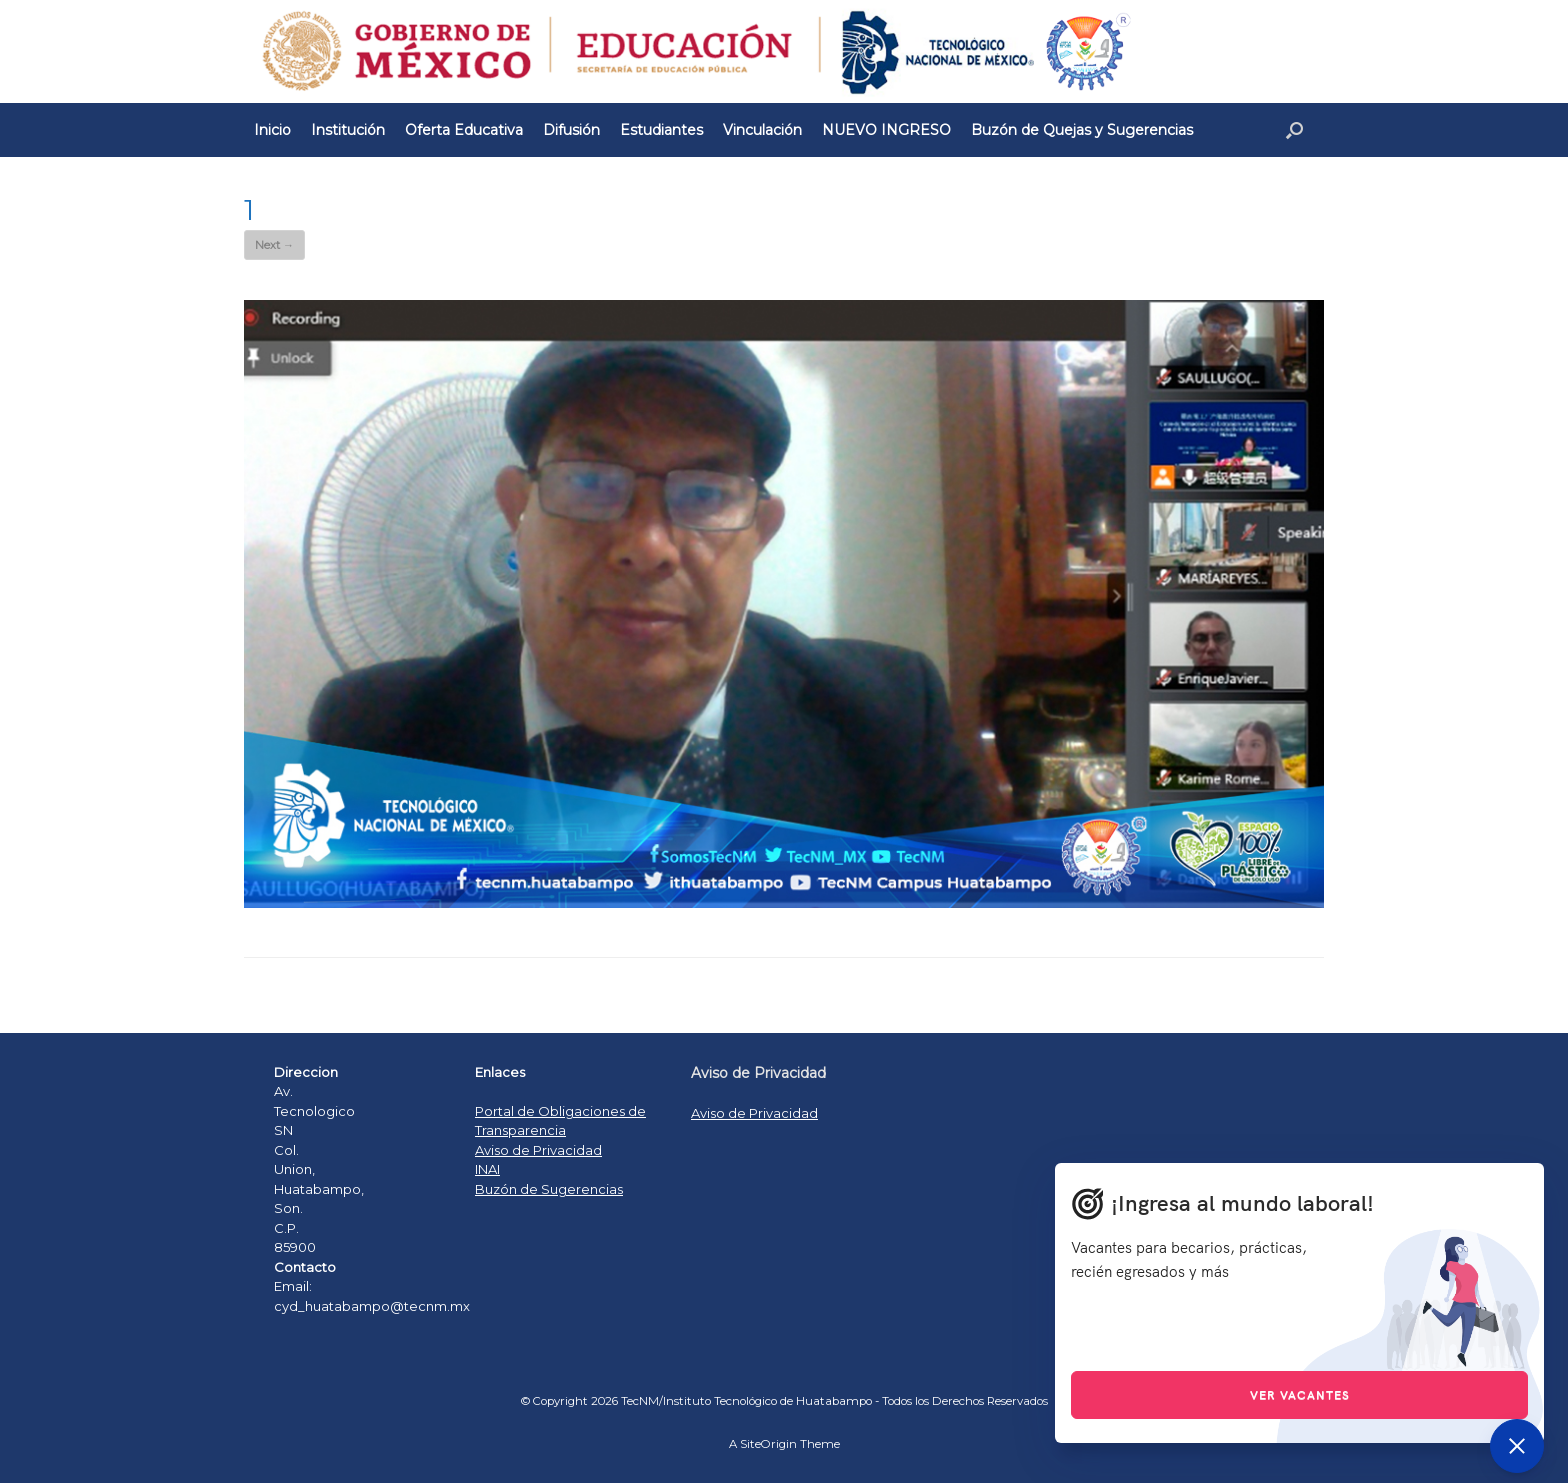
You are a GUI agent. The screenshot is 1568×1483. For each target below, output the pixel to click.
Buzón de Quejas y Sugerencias (1082, 130)
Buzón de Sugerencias (549, 1189)
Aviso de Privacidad (538, 1150)
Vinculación (762, 130)
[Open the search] (1294, 130)
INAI (487, 1169)
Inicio (272, 130)
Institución (348, 130)
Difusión (571, 130)
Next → (274, 245)
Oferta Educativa (464, 130)
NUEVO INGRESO (886, 130)
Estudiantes (661, 130)
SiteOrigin (768, 1444)
